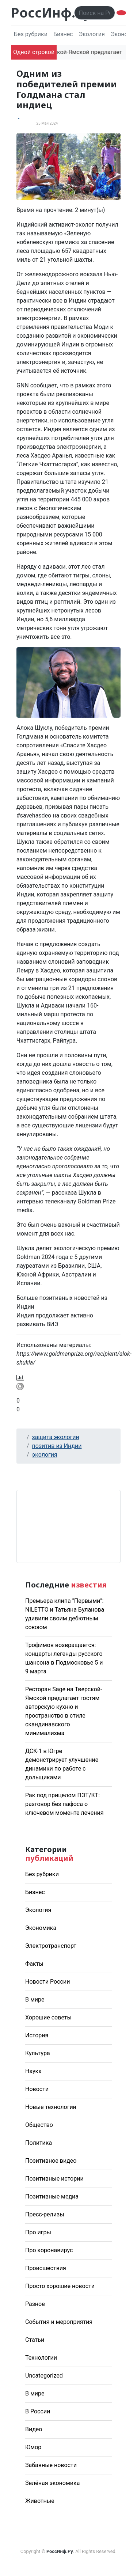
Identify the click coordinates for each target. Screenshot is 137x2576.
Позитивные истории (54, 2178)
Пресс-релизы (44, 2214)
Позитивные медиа (52, 2196)
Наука (33, 2071)
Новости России (47, 1981)
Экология (91, 34)
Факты (34, 1963)
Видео (33, 2429)
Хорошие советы (48, 2017)
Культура (37, 2053)
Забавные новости (51, 2465)
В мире (35, 1999)
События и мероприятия (58, 2321)
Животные (39, 2500)
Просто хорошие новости (60, 2286)
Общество (39, 2124)
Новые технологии (50, 2106)
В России (37, 2411)
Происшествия (45, 2268)
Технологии (41, 2357)
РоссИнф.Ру (51, 13)
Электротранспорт (50, 1945)
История (36, 2035)
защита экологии (55, 1437)
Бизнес (63, 34)
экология (44, 1454)
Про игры (38, 2232)
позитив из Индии (57, 1445)
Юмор (33, 2447)
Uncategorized (44, 2375)
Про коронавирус (49, 2250)
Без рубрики (30, 34)
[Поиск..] (94, 13)
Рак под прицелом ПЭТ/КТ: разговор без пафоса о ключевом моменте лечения (64, 1804)
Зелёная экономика (52, 2483)
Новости (37, 2089)
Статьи (34, 2339)
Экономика (40, 1927)
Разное (35, 2303)
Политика (38, 2142)
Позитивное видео (50, 2160)
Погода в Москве (68, 1526)
